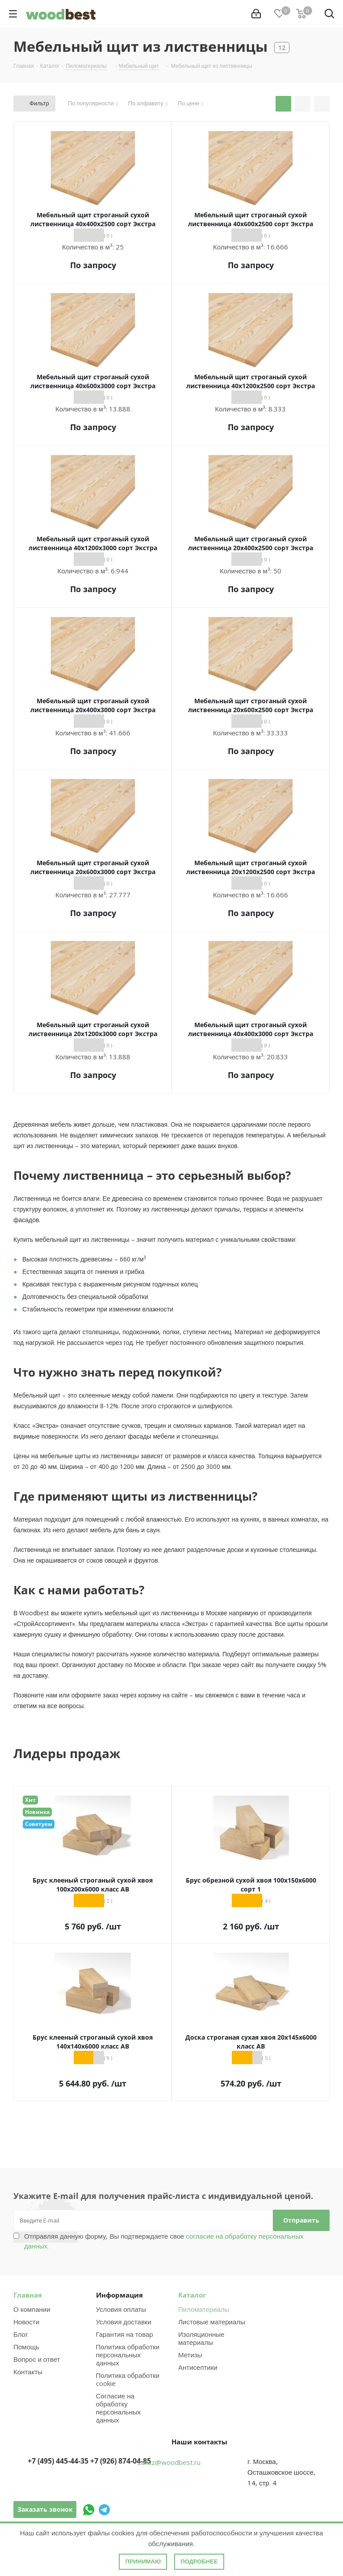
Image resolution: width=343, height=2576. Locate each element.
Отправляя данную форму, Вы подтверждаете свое (163, 2241)
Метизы (190, 2354)
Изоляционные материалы (201, 2338)
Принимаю (143, 2561)
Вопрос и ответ (36, 2359)
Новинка (37, 1812)
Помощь (26, 2346)
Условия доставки (123, 2321)
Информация (119, 2294)
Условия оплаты (121, 2309)
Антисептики (198, 2367)
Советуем (38, 1824)
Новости (26, 2321)
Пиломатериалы (203, 2309)
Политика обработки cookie (127, 2379)
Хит (30, 1800)
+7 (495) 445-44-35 (58, 2461)
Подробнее (199, 2561)
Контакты (27, 2371)
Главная (27, 2294)
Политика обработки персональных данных (127, 2354)
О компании (31, 2309)
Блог (20, 2334)
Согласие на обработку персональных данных (118, 2407)
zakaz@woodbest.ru (169, 2462)
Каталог (192, 2294)
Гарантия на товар (124, 2334)
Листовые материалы (211, 2321)
